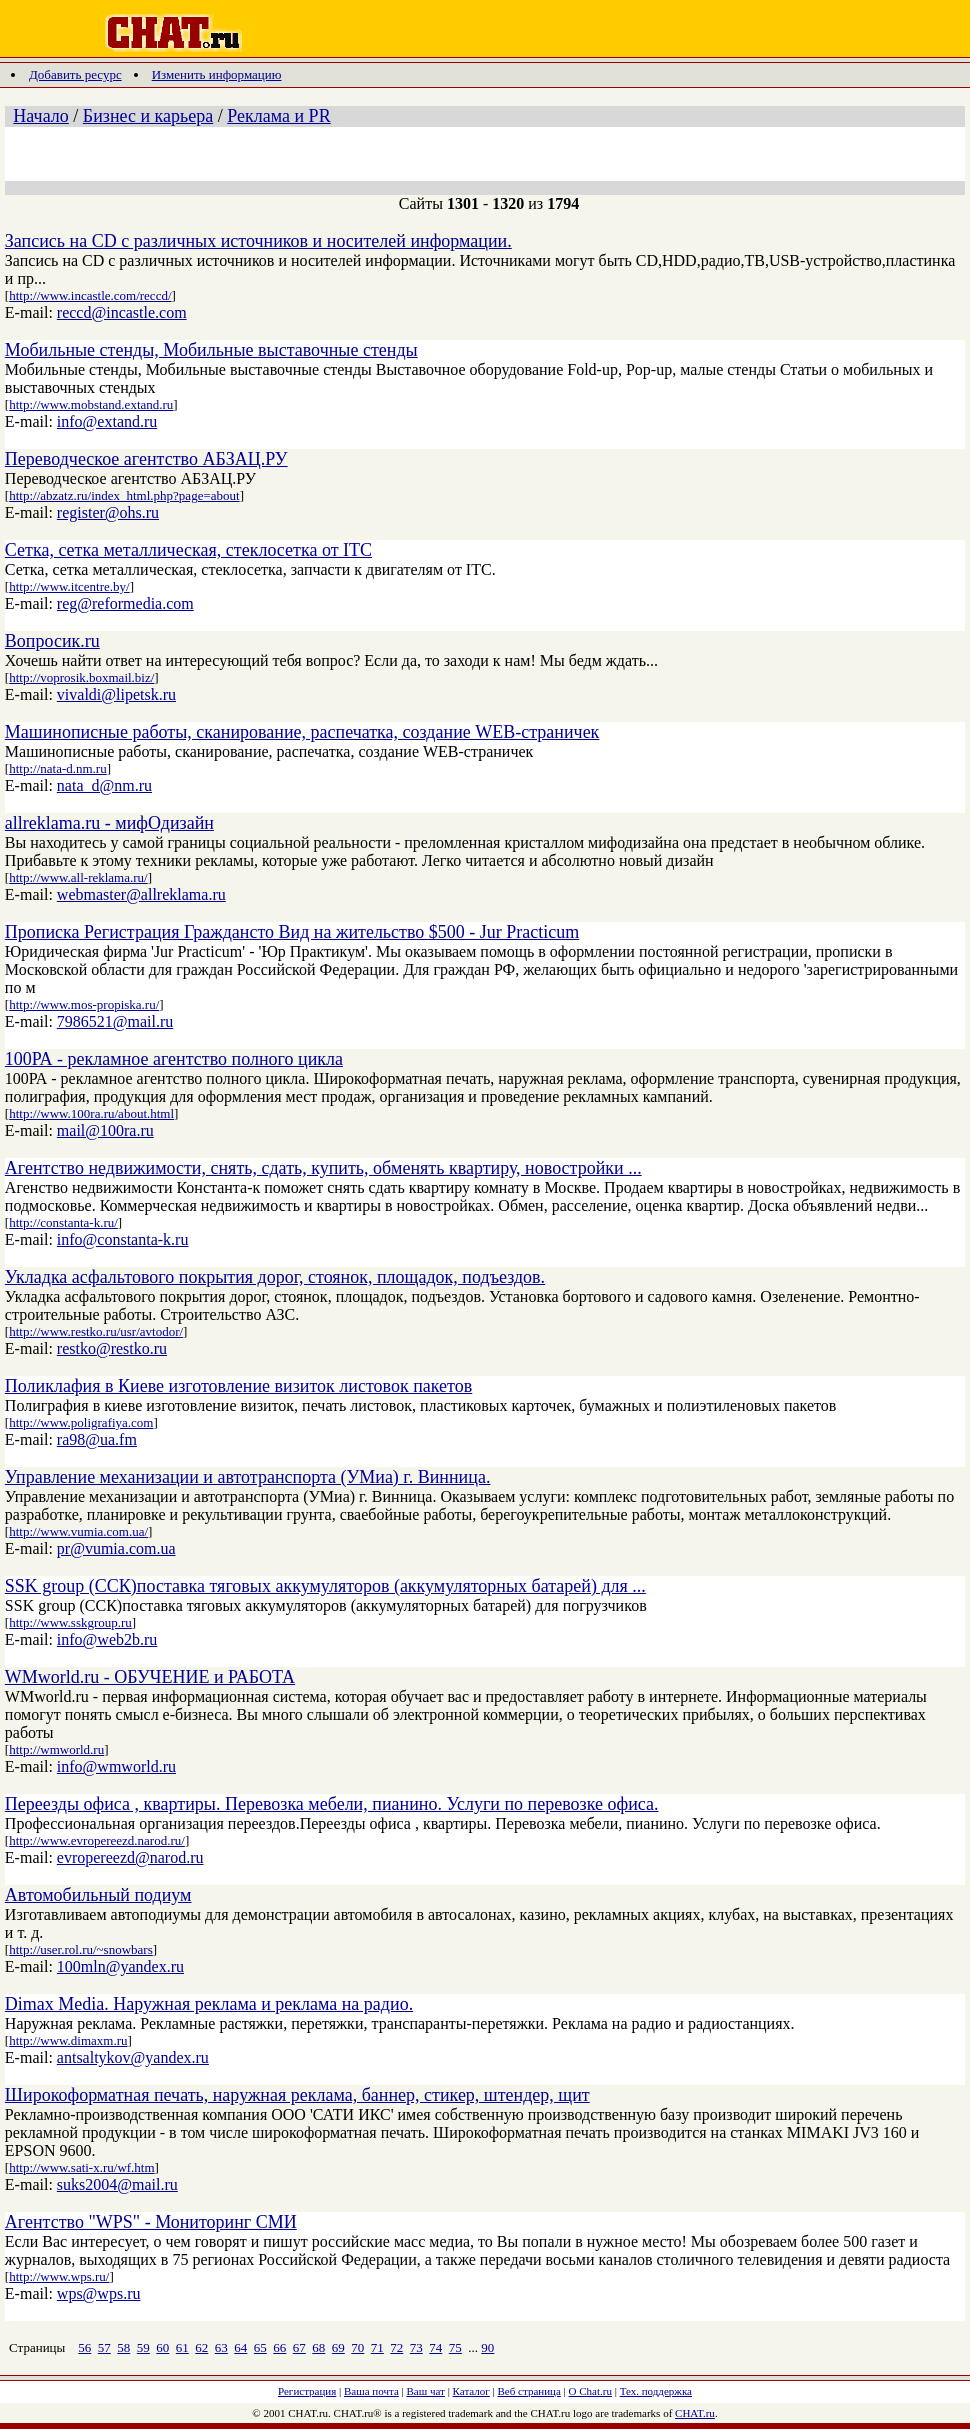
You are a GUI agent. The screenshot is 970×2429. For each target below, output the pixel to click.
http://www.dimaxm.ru (68, 2040)
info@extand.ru (107, 421)
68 (318, 2347)
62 (201, 2347)
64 (240, 2347)
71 (377, 2347)
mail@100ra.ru (105, 1130)
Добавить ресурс (75, 74)
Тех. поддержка (656, 2391)
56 (84, 2347)
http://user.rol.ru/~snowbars (81, 1949)
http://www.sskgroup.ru (70, 1622)
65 (260, 2347)
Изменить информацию (217, 74)
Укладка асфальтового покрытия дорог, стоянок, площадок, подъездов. (275, 1277)
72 (396, 2347)
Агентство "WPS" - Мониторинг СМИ (151, 2222)
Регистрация (307, 2391)
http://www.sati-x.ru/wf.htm (81, 2167)
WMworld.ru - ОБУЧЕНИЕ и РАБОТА (150, 1677)
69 (338, 2347)
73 (416, 2347)
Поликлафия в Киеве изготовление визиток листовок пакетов (238, 1386)
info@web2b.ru (107, 1639)
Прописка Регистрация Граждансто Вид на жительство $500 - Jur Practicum (292, 932)
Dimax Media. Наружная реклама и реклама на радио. (209, 2004)
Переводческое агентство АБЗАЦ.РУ (146, 459)
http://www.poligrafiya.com (81, 1422)
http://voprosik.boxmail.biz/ (81, 677)
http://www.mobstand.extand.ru (91, 404)
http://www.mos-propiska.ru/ (84, 1004)
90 (487, 2347)
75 (455, 2347)
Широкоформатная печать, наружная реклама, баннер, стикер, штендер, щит (297, 2095)
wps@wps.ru (99, 2293)
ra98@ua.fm (97, 1439)
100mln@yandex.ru (120, 1966)
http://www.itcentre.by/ (69, 586)
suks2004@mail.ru (117, 2184)
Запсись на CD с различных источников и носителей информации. (258, 241)
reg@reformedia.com (125, 603)
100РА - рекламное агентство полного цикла (174, 1059)
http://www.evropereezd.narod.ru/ (97, 1840)
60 (162, 2347)
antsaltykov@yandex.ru (133, 2057)
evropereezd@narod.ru (130, 1857)
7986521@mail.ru (115, 1021)
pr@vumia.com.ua (116, 1548)
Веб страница (529, 2391)
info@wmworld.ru (116, 1766)
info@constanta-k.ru (123, 1239)
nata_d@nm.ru (104, 785)
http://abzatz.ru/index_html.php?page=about (124, 495)
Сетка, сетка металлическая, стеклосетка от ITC (188, 550)
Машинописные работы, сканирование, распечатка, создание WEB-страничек (302, 732)
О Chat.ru (590, 2391)
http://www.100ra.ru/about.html (91, 1113)
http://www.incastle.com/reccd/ (90, 295)
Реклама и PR (278, 116)
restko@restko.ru (112, 1348)
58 (123, 2347)
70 (357, 2347)
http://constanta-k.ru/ (63, 1222)
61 (182, 2347)
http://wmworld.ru (56, 1749)
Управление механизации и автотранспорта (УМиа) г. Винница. (248, 1477)
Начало (40, 116)
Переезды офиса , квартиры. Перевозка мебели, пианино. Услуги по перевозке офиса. (332, 1804)
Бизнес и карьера (148, 116)
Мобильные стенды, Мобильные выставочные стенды (211, 350)
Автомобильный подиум (98, 1895)
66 (279, 2347)
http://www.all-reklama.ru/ (78, 877)
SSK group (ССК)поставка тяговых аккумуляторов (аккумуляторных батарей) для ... (325, 1586)
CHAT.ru (695, 2413)
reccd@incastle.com (122, 312)
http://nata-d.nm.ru (57, 768)
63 (221, 2347)
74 (435, 2347)
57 (104, 2347)
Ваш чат (426, 2391)
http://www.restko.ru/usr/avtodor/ (96, 1331)
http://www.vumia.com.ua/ (78, 1531)
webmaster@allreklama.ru (141, 894)
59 (143, 2347)
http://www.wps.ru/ (59, 2276)
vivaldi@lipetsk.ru (116, 694)
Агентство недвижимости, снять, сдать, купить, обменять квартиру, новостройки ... (323, 1168)
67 (299, 2347)
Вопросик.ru (52, 641)
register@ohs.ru (108, 512)
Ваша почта (371, 2391)
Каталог (471, 2391)
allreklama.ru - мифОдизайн (109, 823)
